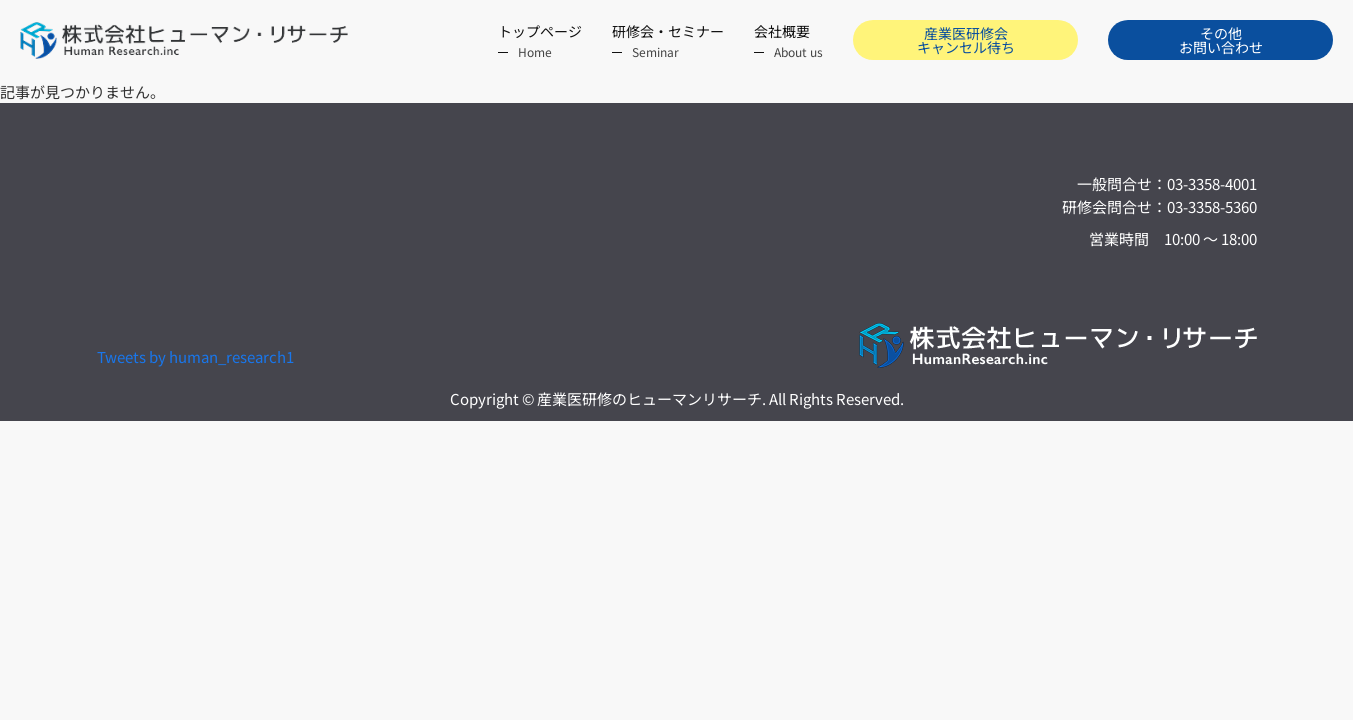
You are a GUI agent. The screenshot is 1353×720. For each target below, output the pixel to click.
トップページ (540, 41)
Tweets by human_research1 (195, 356)
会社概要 (788, 41)
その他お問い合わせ (1221, 40)
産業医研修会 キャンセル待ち (966, 40)
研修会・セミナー (668, 41)
